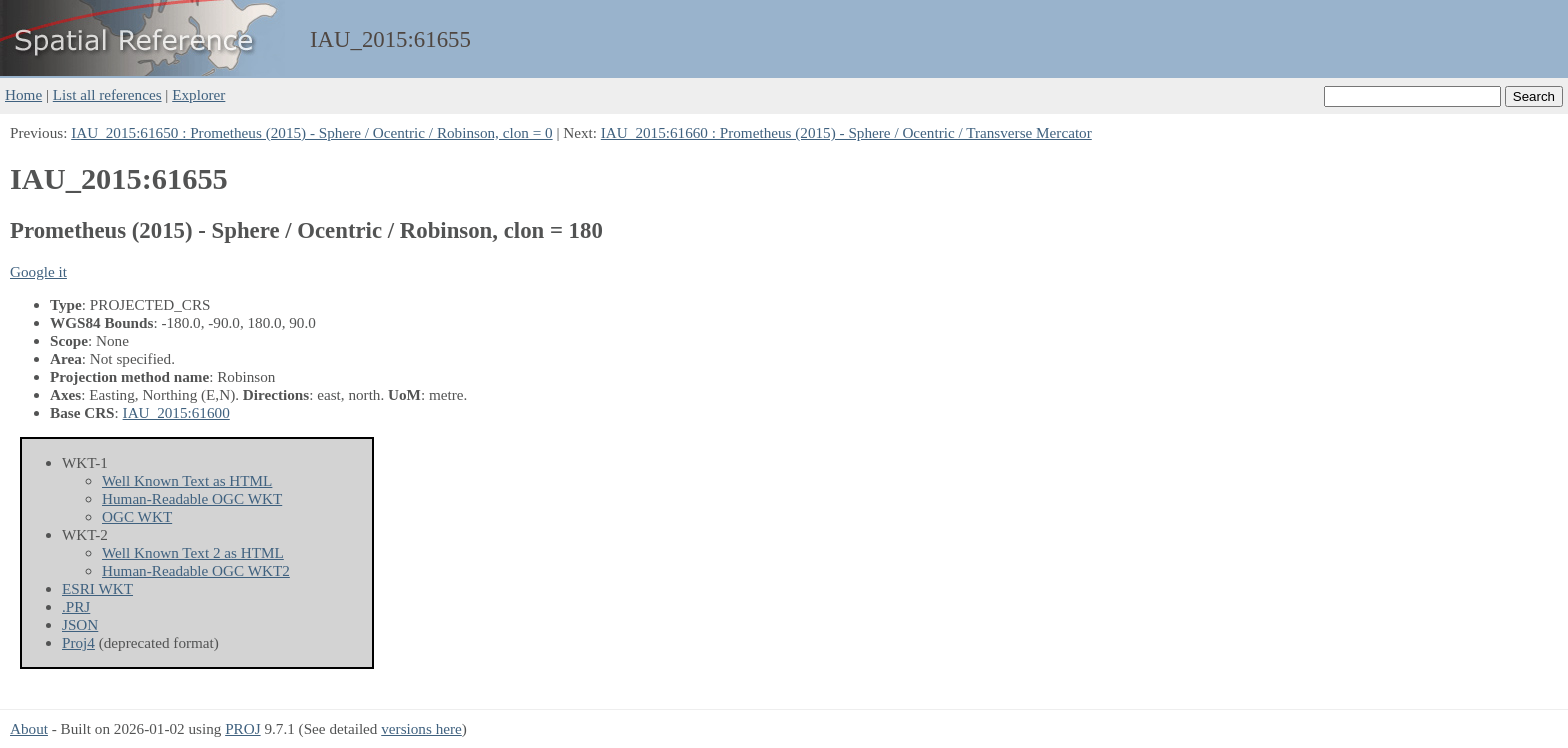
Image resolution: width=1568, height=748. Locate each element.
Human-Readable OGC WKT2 (196, 570)
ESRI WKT (97, 588)
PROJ (242, 728)
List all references (107, 94)
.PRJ (76, 606)
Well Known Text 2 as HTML (193, 552)
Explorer (198, 94)
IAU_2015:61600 (176, 412)
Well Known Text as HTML (187, 480)
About (29, 728)
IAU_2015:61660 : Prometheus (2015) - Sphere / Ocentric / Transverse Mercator (846, 132)
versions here (421, 728)
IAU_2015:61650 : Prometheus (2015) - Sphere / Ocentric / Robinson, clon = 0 (311, 132)
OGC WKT (137, 516)
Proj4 (78, 642)
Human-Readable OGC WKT (192, 498)
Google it (38, 271)
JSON (80, 624)
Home (23, 94)
